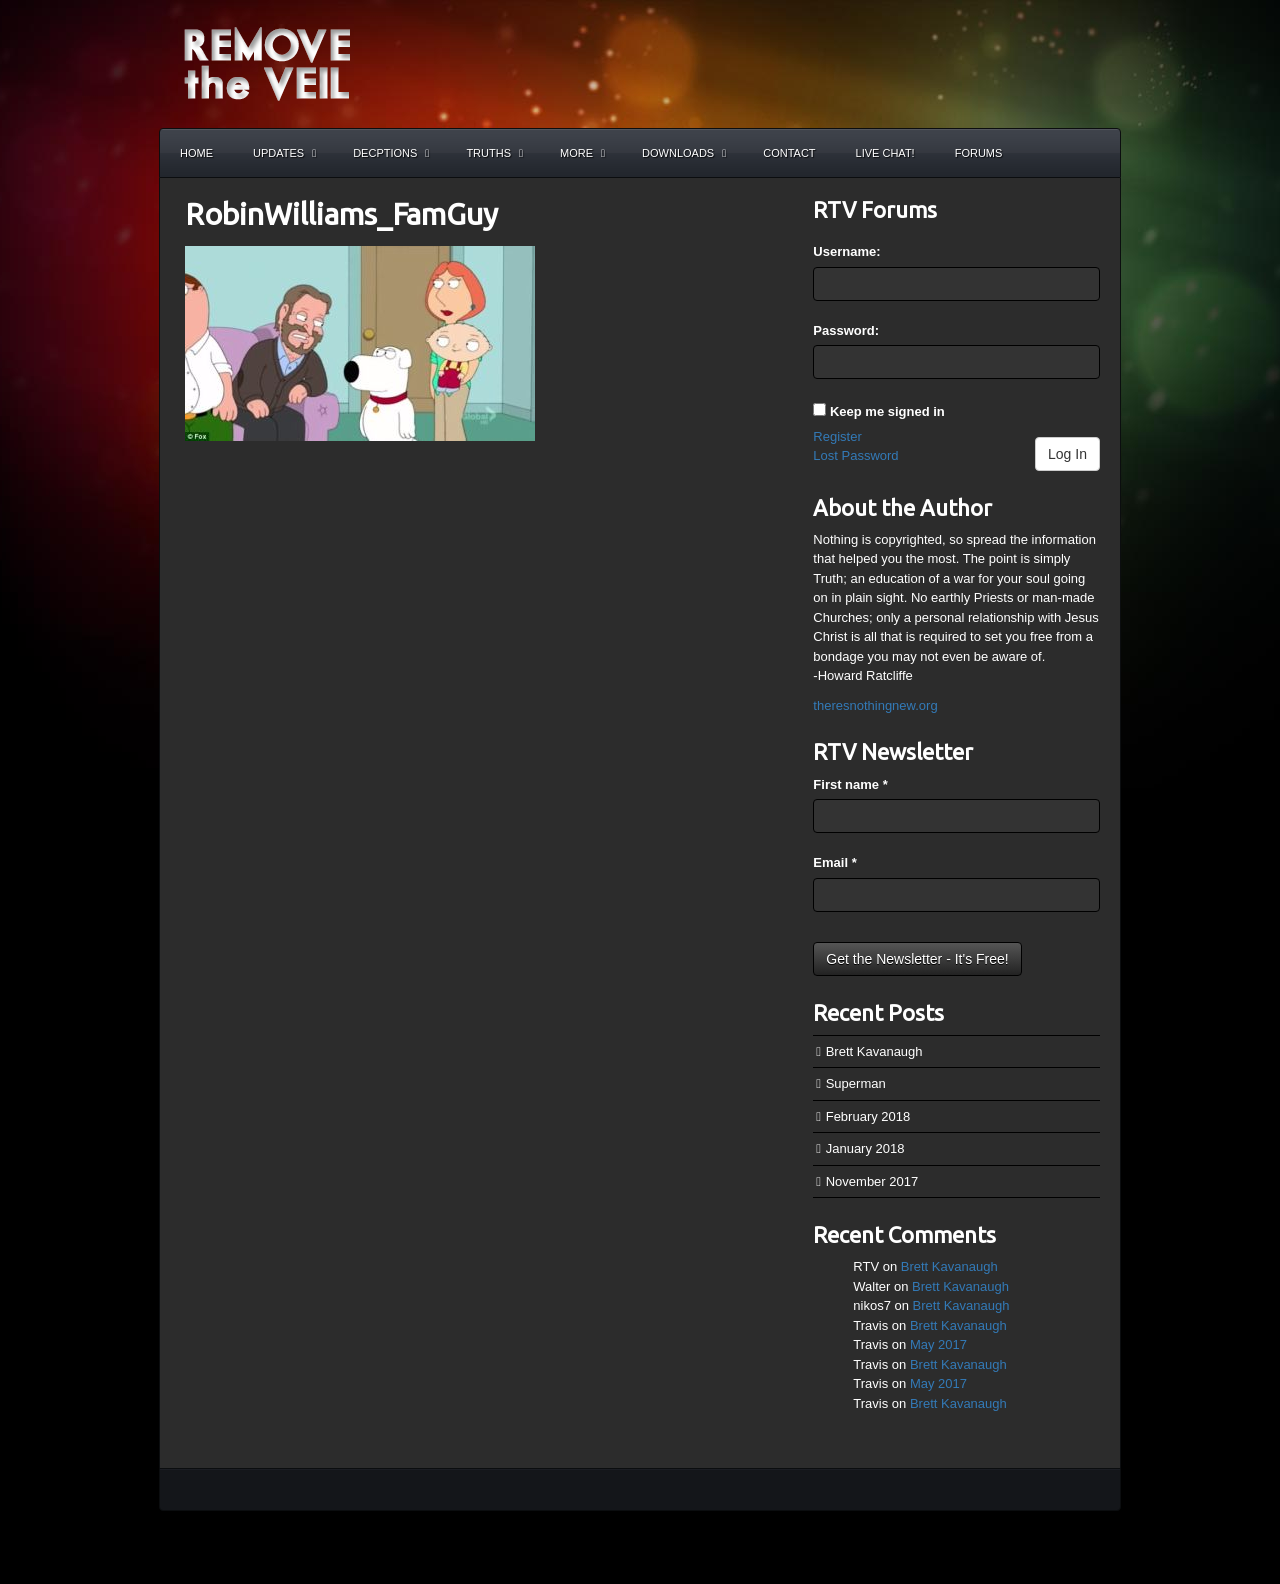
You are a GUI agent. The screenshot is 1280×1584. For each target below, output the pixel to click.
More (582, 153)
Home (196, 153)
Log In (1067, 454)
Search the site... (1096, 153)
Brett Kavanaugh (874, 1051)
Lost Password (855, 455)
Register (837, 436)
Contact (789, 153)
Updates (284, 153)
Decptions (391, 153)
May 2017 (938, 1344)
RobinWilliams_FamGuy (341, 214)
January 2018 (865, 1148)
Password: (846, 330)
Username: (846, 251)
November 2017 (872, 1181)
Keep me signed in (887, 411)
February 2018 (868, 1116)
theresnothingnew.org (875, 705)
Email (834, 862)
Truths (494, 153)
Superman (856, 1083)
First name (850, 784)
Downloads (684, 153)
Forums (979, 153)
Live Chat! (885, 153)
